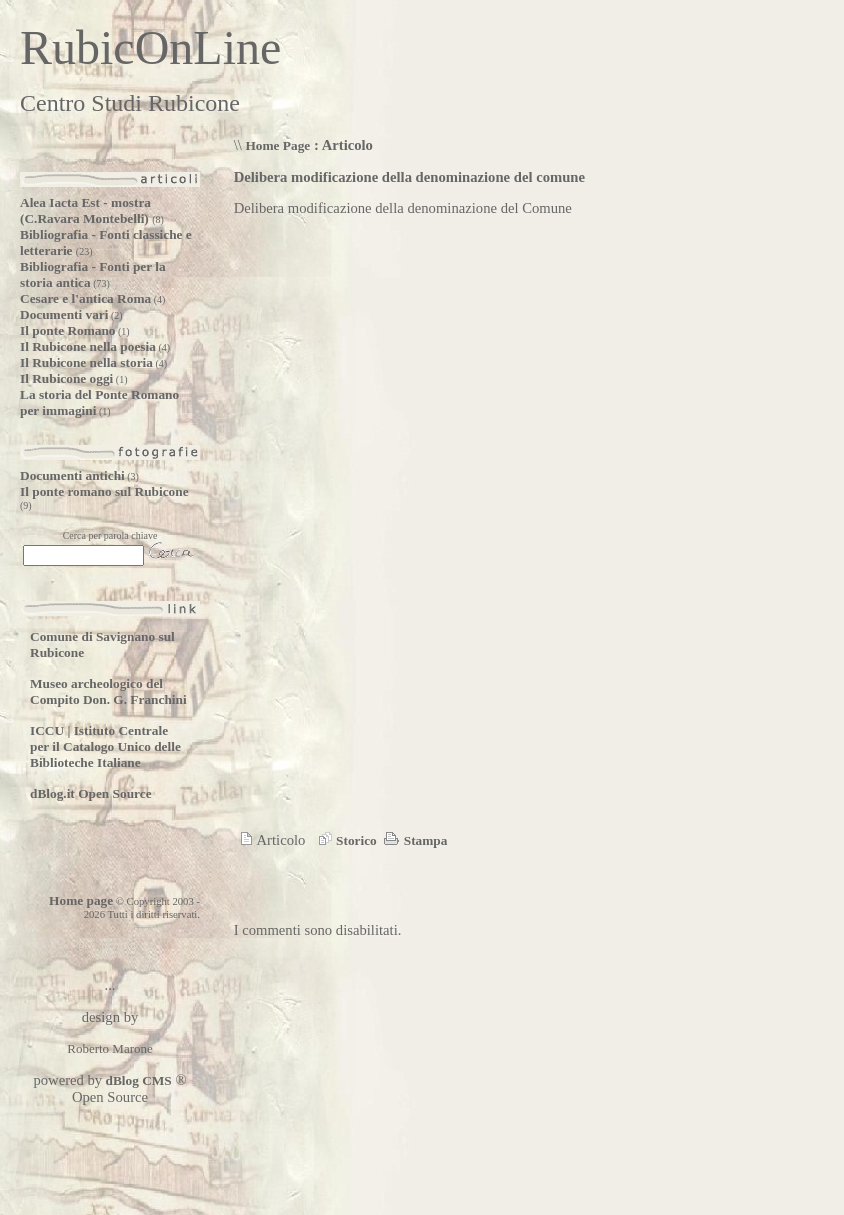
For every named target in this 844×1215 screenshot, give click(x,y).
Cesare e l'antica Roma (85, 298)
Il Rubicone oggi (66, 378)
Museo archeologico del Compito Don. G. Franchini (108, 691)
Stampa (413, 840)
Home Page (277, 145)
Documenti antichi (72, 475)
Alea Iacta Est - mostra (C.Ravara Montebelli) (86, 210)
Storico (345, 840)
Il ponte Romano (68, 330)
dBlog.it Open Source (91, 793)
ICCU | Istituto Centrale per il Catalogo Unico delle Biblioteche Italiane (105, 746)
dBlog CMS (137, 1080)
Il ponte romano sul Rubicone (104, 491)
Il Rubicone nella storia (86, 362)
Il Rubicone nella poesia (88, 346)
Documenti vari (64, 314)
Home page (81, 900)
